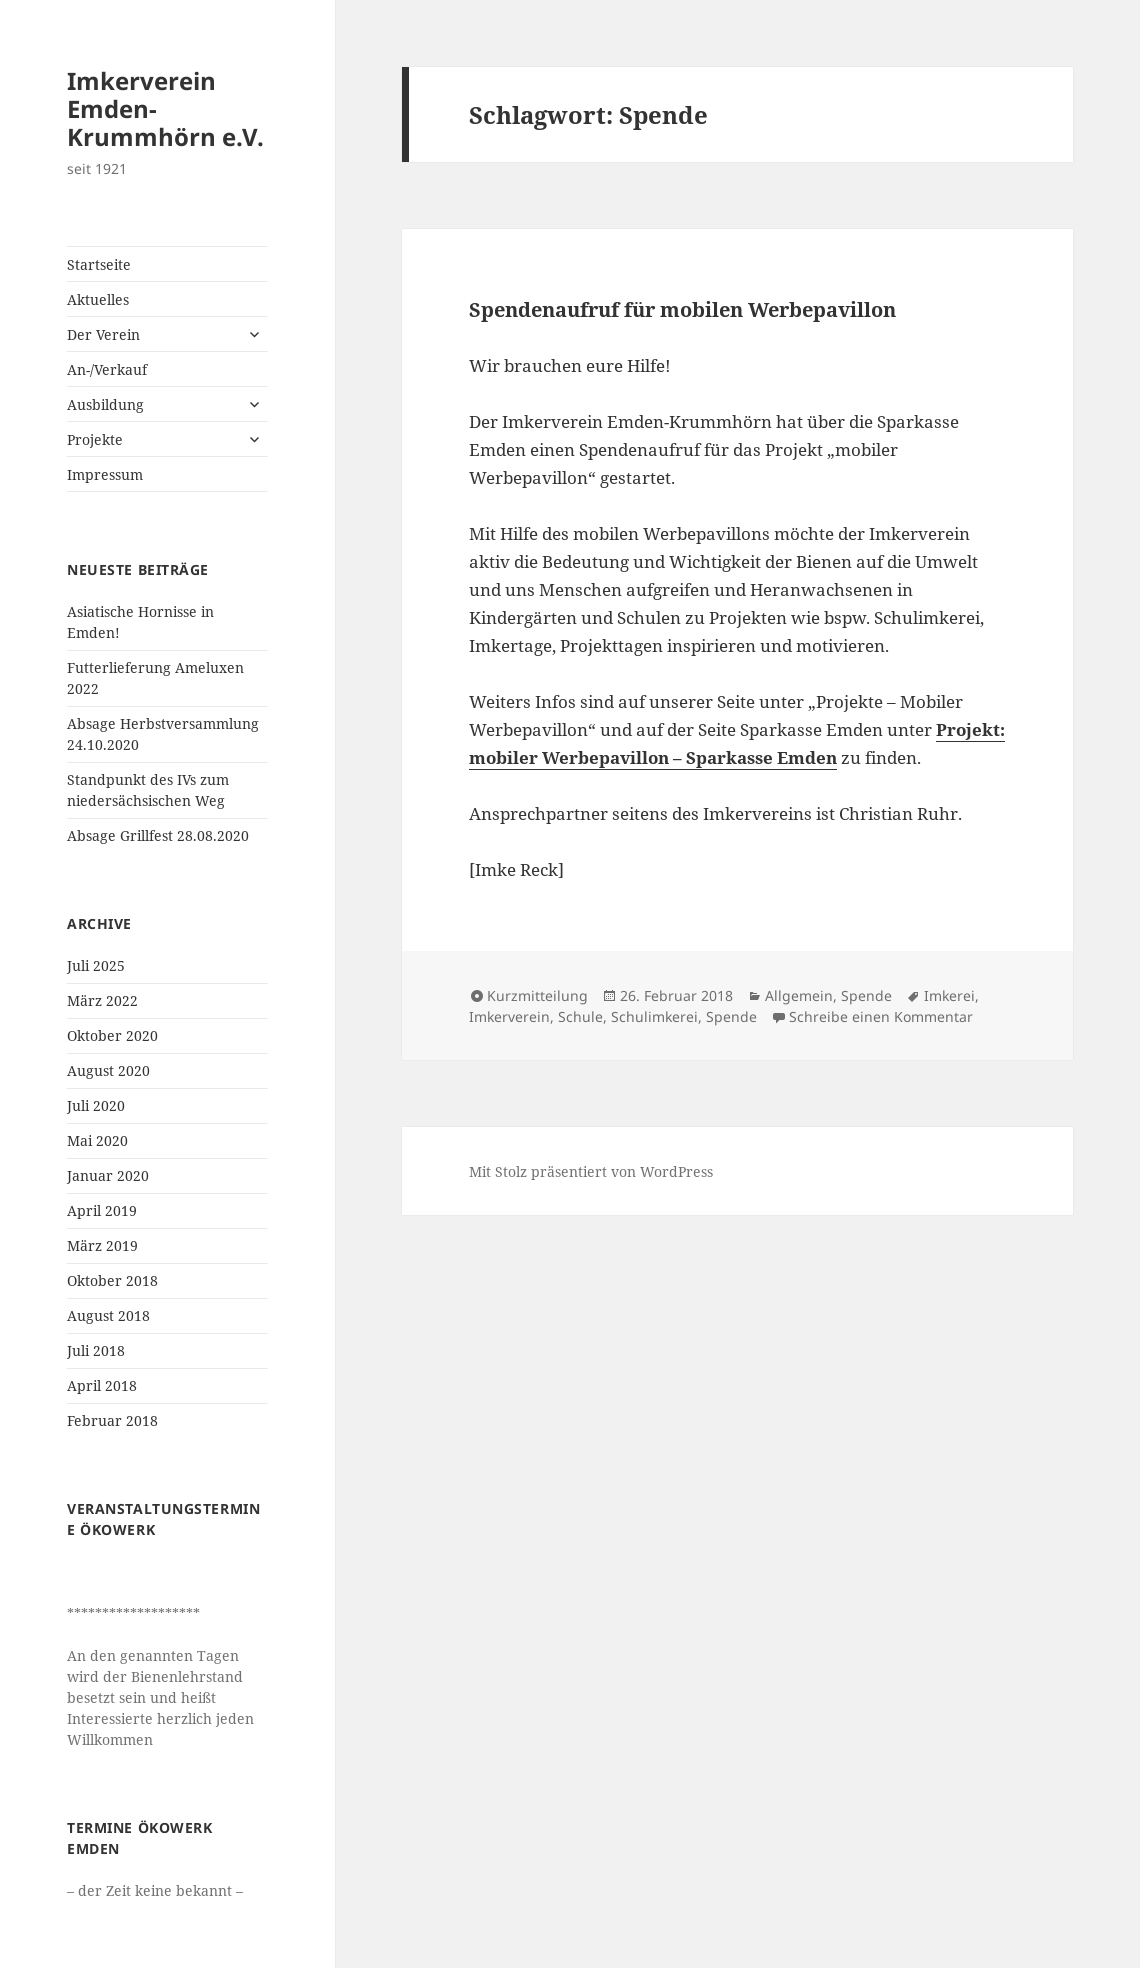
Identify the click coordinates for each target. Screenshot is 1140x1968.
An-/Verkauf (107, 369)
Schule (580, 1016)
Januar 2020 (108, 1175)
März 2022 (102, 1000)
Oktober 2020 (112, 1035)
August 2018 (108, 1315)
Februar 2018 (112, 1420)
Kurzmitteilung (537, 995)
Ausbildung (105, 404)
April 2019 (102, 1210)
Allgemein (799, 995)
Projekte (95, 439)
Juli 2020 (96, 1105)
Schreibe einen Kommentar (881, 1016)
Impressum (105, 474)
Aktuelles (98, 299)
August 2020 (108, 1070)
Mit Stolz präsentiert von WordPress (591, 1171)
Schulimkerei (654, 1016)
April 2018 (102, 1385)
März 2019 (102, 1245)
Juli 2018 (96, 1350)
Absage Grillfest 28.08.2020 (158, 835)
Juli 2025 (96, 965)
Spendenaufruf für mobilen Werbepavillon (682, 309)
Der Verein (103, 334)
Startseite (99, 264)
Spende (866, 995)
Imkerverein (509, 1016)
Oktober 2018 (112, 1280)
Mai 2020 (97, 1140)
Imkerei (949, 995)
